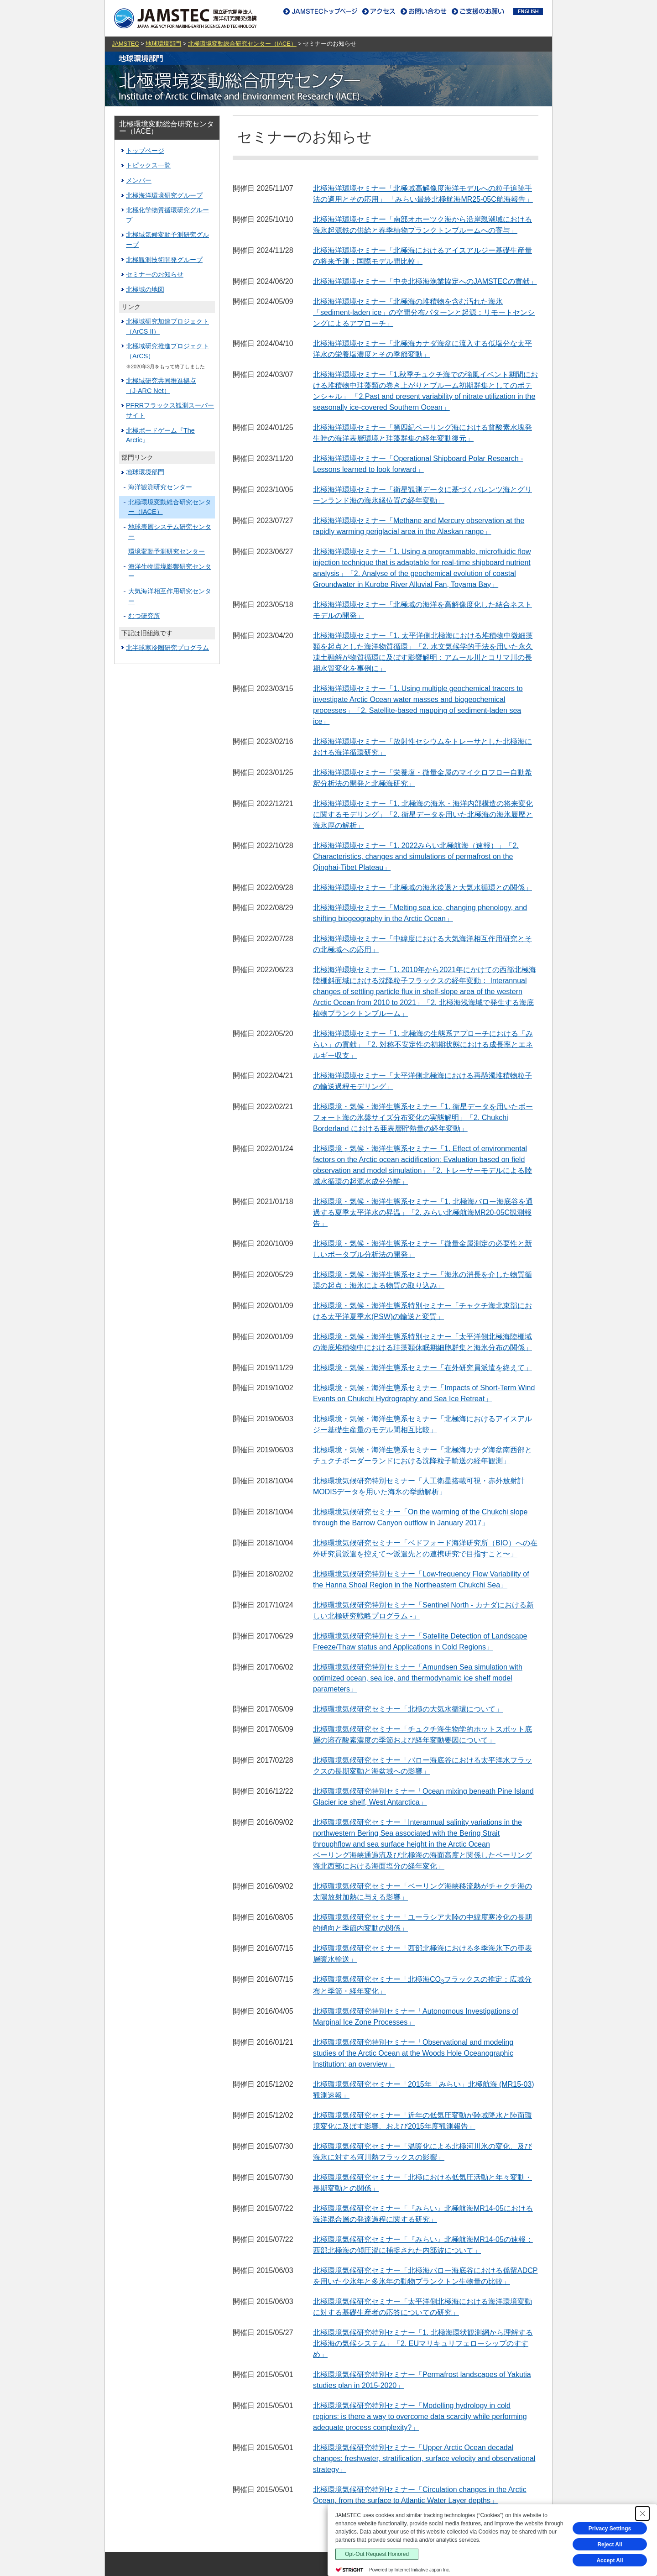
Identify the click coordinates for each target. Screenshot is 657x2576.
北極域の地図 (145, 289)
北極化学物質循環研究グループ (167, 215)
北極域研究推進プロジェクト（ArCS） (167, 351)
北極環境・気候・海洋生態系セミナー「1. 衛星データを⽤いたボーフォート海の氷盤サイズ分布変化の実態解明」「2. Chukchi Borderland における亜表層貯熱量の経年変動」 (423, 1117)
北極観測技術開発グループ (164, 259)
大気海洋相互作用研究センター (169, 596)
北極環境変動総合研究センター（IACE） (242, 43)
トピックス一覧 (148, 165)
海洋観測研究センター (160, 487)
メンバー (138, 180)
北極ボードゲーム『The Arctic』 (160, 435)
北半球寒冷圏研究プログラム (167, 647)
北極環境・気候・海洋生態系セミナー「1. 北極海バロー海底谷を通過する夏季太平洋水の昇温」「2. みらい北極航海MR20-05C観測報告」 (423, 1212)
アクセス (379, 11)
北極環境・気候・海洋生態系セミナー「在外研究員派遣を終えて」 (422, 1368)
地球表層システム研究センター (169, 531)
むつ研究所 (144, 615)
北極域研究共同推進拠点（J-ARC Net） (161, 385)
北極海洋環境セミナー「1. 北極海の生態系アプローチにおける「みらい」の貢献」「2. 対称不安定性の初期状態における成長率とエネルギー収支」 (423, 1044)
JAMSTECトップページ (322, 11)
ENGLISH (528, 11)
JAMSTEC (125, 43)
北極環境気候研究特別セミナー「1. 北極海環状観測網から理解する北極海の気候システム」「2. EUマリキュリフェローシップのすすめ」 (423, 2343)
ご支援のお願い (480, 11)
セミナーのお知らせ (154, 274)
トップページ (145, 150)
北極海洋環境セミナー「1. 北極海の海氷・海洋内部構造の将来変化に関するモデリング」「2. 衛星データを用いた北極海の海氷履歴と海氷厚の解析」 (423, 814)
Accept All (609, 2560)
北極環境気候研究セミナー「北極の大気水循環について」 (408, 1709)
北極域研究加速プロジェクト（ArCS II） (167, 326)
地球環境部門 (163, 43)
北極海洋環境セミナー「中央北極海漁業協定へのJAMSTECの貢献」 (425, 281)
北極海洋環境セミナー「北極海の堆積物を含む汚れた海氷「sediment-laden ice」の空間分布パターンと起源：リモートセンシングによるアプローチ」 (424, 312)
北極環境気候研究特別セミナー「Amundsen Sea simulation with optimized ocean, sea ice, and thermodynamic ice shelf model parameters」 (417, 1678)
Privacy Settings (610, 2528)
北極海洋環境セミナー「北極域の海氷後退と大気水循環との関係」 (422, 887)
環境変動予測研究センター (166, 551)
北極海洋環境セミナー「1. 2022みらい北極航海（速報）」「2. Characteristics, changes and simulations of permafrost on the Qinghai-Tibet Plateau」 (416, 856)
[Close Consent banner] (642, 2513)
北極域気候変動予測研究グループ (167, 239)
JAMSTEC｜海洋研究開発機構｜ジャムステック (185, 18)
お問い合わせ (422, 11)
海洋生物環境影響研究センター (169, 571)
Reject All (609, 2544)
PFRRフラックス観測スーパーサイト (170, 410)
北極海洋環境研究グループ (164, 195)
